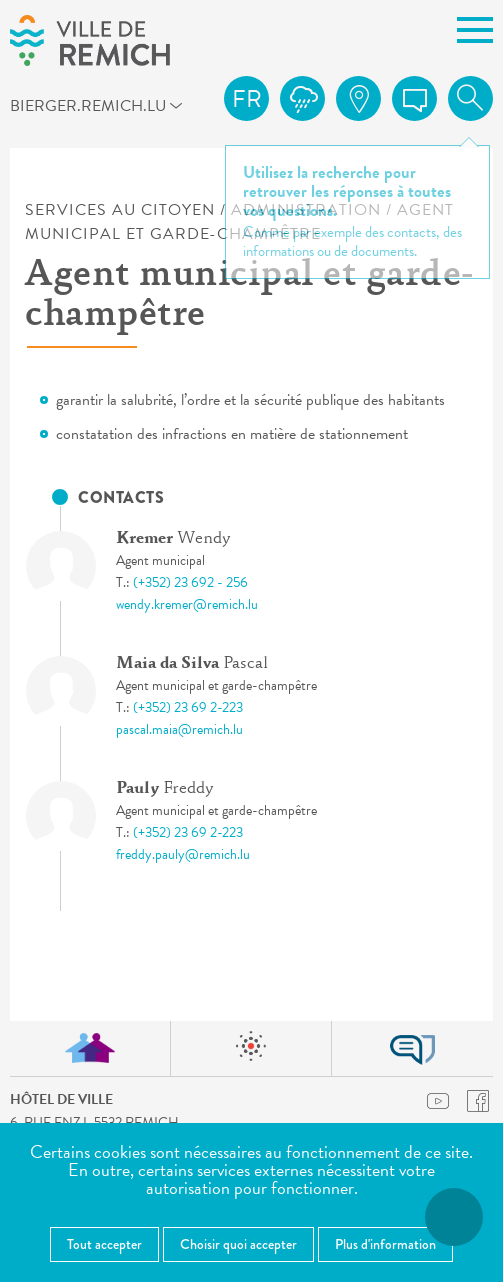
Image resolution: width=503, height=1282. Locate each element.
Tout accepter (104, 1244)
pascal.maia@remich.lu (179, 729)
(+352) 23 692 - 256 (190, 582)
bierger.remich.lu (34, 105)
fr (247, 99)
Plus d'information (385, 1244)
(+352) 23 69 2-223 (188, 707)
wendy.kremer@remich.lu (187, 604)
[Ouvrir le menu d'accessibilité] (454, 1217)
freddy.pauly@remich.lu (183, 854)
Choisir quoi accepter (238, 1244)
